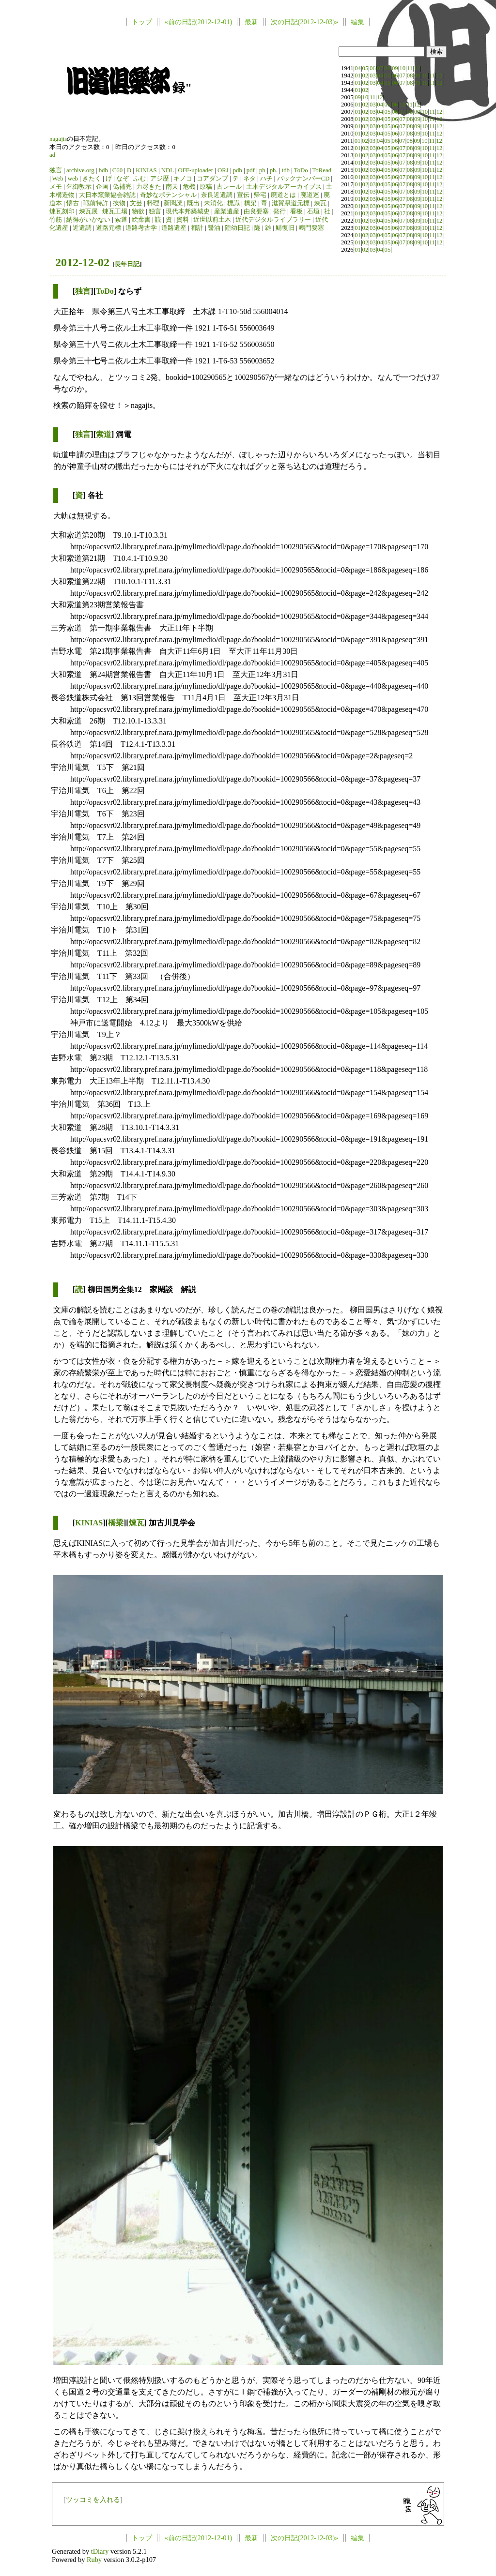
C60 (117, 170)
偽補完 (122, 186)
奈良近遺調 (216, 195)
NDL (167, 170)
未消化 (213, 203)
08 (388, 68)
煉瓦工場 (114, 211)
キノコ (182, 178)
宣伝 (243, 195)
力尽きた (148, 186)
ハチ (266, 178)
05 (365, 68)
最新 (251, 22)
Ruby (94, 2559)
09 (395, 68)
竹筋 (55, 219)
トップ (142, 22)
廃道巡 (309, 195)
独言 (55, 170)
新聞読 (173, 203)
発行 (279, 211)
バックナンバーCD (303, 178)
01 (358, 75)
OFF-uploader (195, 170)
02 (365, 75)
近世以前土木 (212, 219)
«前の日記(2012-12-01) (198, 22)
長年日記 (127, 264)
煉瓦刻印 (62, 211)
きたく (91, 178)
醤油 (214, 228)
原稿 (206, 186)
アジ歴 (159, 178)
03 (373, 75)
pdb (237, 170)
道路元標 (108, 228)
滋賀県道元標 (291, 203)
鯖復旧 (285, 228)
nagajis (58, 139)
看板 (296, 211)
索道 (121, 219)
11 (410, 68)
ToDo (301, 170)
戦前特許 (95, 203)
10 (402, 68)
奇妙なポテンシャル (168, 195)
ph (262, 170)
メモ (55, 186)
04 (358, 68)
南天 (172, 186)
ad (52, 154)
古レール (229, 186)
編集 (357, 22)
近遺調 (82, 228)
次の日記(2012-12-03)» (305, 22)
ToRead (321, 170)
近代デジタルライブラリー (273, 219)
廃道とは (283, 195)
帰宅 (260, 195)
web (73, 178)
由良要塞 (256, 211)
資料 (182, 219)
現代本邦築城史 (188, 211)
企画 (102, 186)
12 (417, 68)
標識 (233, 203)
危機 (189, 186)
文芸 (136, 203)
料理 (153, 203)
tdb (286, 170)
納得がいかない (88, 219)
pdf (251, 170)
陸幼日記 (237, 228)
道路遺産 (173, 228)
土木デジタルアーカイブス (284, 186)
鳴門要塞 (311, 228)
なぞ (122, 178)
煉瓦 (320, 203)
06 (373, 68)
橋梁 (250, 203)
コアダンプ (212, 178)
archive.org (80, 170)
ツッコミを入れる (93, 2499)
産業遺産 (226, 211)
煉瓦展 (88, 211)
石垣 (313, 211)
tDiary (100, 2551)
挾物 (119, 203)
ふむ (139, 178)
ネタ (249, 178)
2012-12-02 (82, 262)
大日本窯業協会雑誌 (107, 195)
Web (57, 178)
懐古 (72, 203)
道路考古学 (141, 228)
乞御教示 (79, 186)
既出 (193, 203)
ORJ (223, 170)
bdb (103, 170)
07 (380, 68)
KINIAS (146, 170)
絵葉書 (141, 219)
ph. (274, 170)
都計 (197, 228)
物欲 (138, 211)
